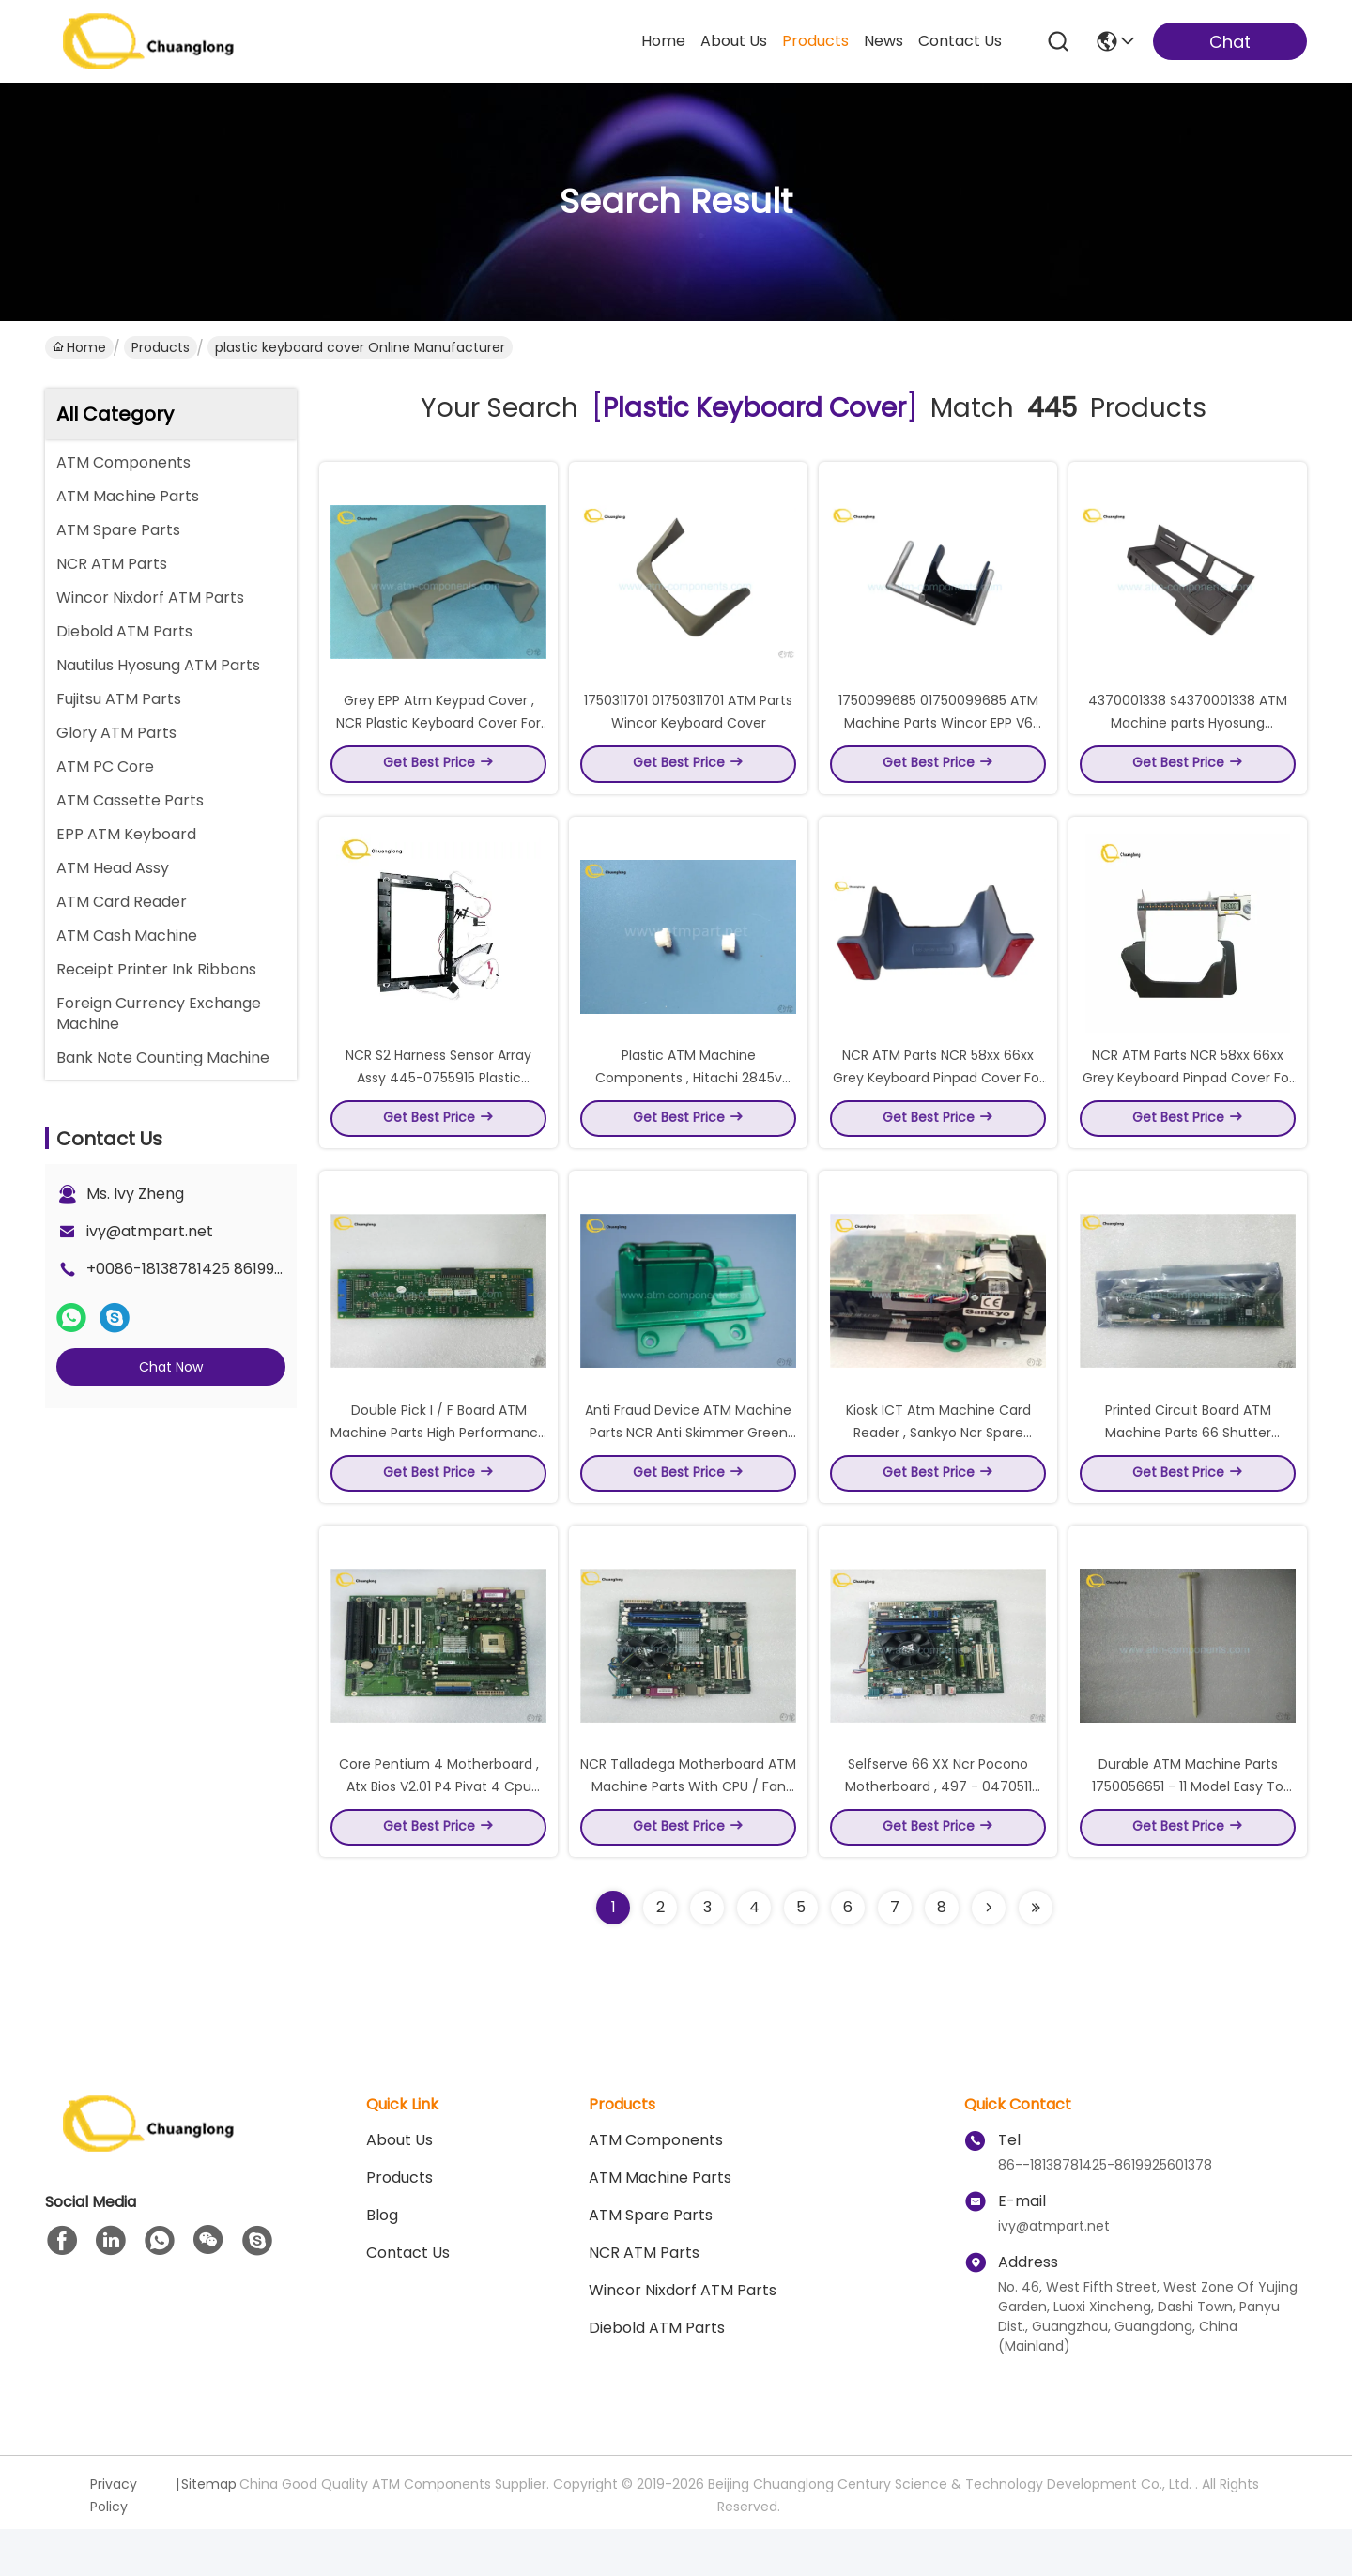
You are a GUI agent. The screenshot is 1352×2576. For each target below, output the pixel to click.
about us (733, 41)
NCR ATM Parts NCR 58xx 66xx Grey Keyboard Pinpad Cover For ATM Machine (938, 1100)
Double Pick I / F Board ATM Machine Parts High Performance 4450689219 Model (438, 1466)
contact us (960, 41)
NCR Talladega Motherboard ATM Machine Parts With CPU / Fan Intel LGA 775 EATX (688, 1832)
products (815, 41)
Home (663, 41)
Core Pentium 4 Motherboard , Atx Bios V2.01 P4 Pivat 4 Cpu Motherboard (439, 1832)
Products (160, 347)
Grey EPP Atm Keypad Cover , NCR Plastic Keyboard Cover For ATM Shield (438, 734)
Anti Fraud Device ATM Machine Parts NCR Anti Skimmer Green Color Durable (688, 1466)
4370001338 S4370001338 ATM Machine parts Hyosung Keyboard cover (1187, 734)
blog (382, 2262)
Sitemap (209, 2531)
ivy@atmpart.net (149, 1231)
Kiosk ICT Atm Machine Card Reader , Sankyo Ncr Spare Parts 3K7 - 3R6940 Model (938, 1466)
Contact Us (408, 2299)
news (883, 41)
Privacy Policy (113, 2542)
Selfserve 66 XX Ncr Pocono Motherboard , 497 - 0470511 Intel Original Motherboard (938, 1832)
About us (399, 2187)
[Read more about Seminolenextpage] (989, 1954)
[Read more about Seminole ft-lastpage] (1035, 1954)
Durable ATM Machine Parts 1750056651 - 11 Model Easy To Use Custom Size (1187, 1832)
